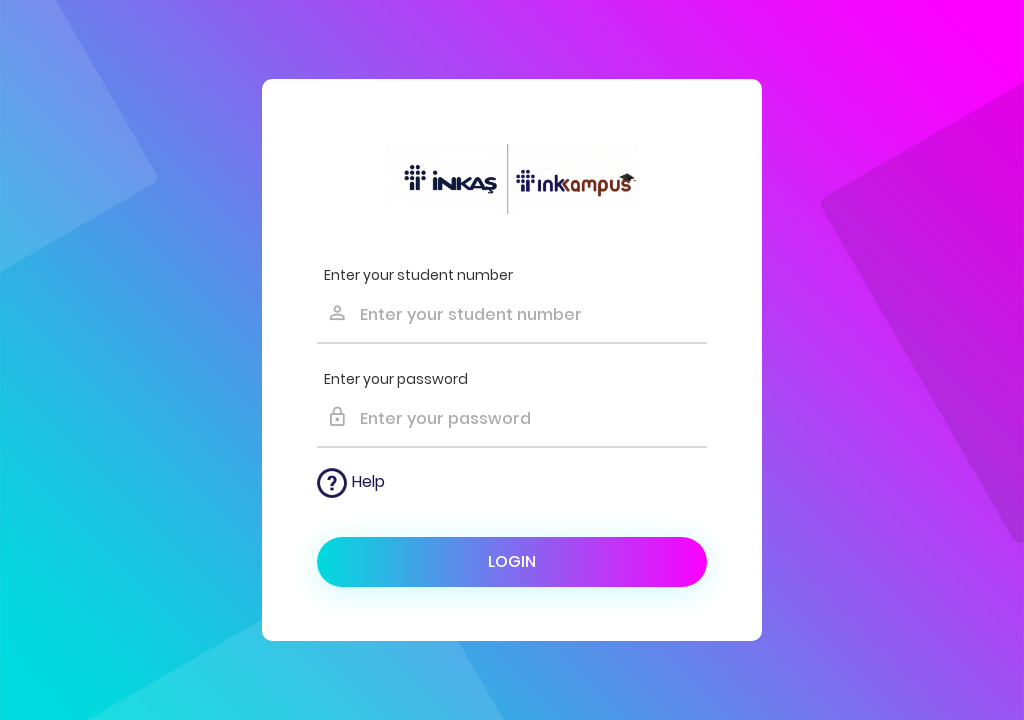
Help (351, 483)
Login (512, 561)
